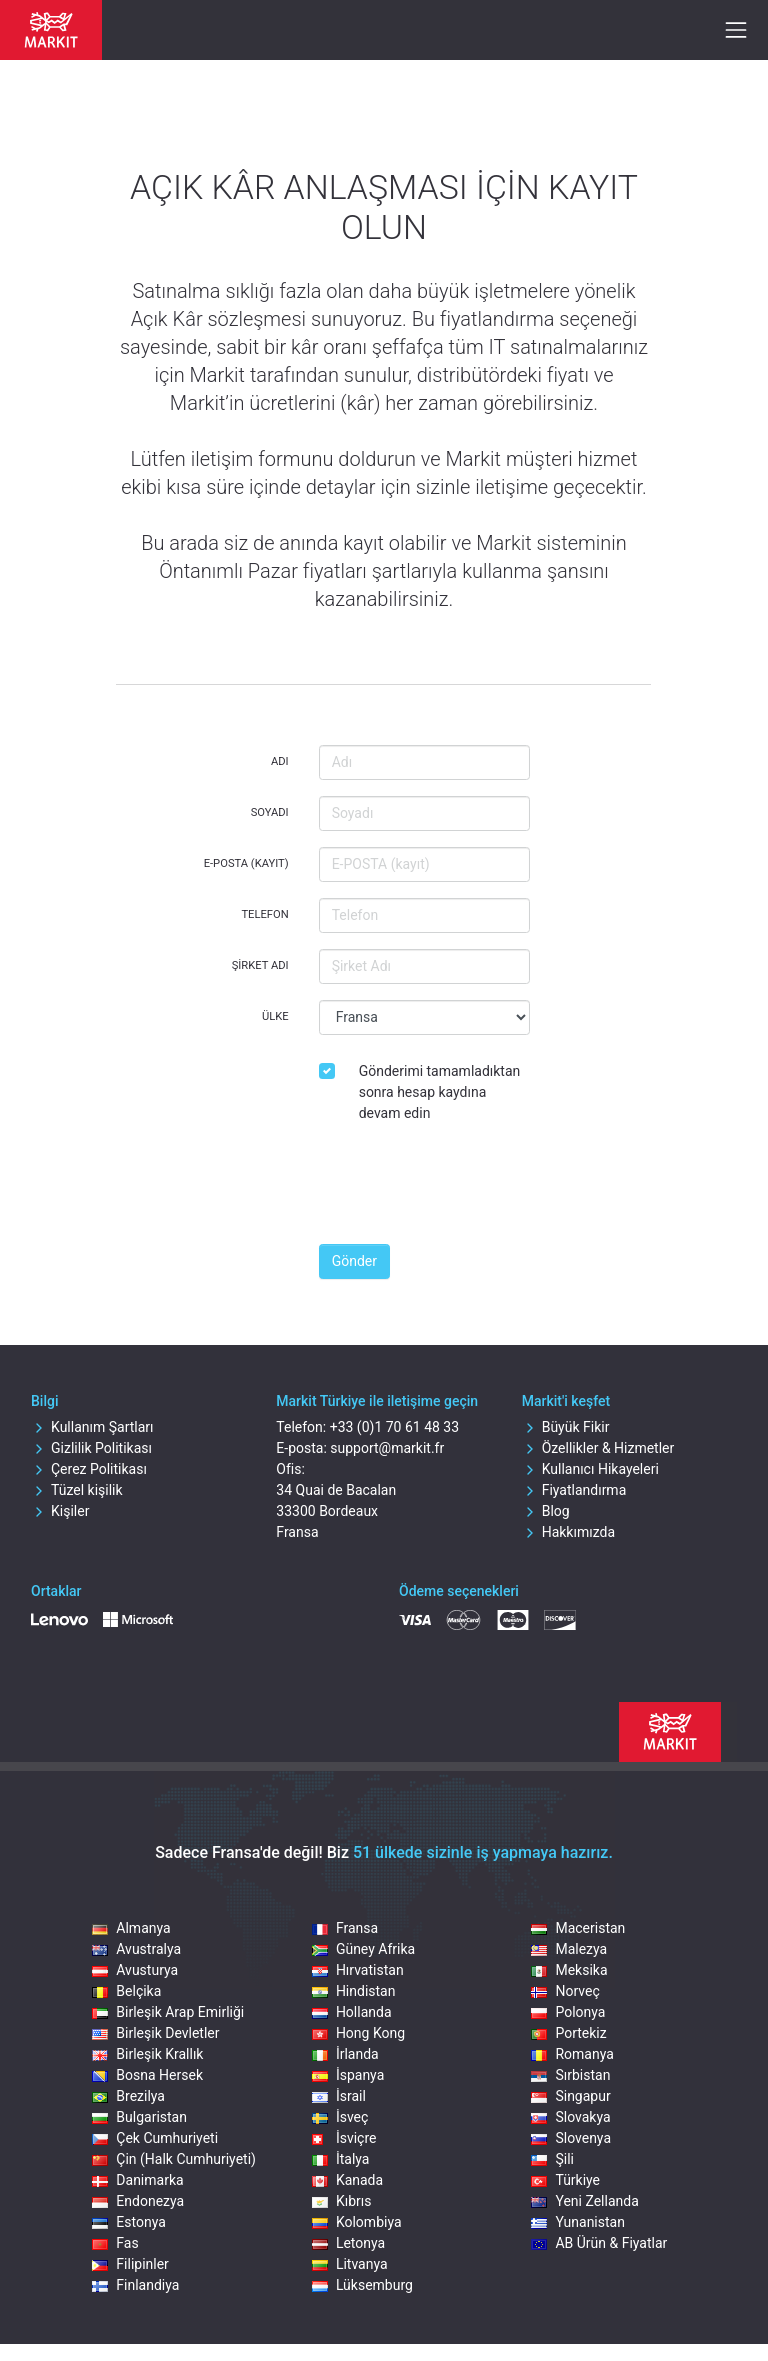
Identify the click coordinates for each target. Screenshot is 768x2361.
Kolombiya (357, 2222)
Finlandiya (135, 2285)
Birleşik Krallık (147, 2054)
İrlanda (345, 2054)
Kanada (347, 2180)
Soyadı (270, 812)
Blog (546, 1511)
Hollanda (352, 2012)
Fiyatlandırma (574, 1490)
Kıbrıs (342, 2201)
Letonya (348, 2243)
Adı (280, 761)
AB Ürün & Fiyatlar (599, 2243)
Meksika (569, 1970)
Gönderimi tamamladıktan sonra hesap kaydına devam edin (440, 1092)
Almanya (131, 1928)
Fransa (345, 1928)
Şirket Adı (260, 965)
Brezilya (128, 2096)
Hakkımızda (568, 1532)
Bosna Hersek (147, 2075)
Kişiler (60, 1511)
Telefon (264, 914)
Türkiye (565, 2180)
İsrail (339, 2096)
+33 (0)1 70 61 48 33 (394, 1427)
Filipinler (130, 2264)
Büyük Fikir (566, 1427)
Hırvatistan (358, 1970)
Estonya (128, 2222)
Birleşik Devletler (155, 2033)
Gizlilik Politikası (91, 1448)
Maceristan (578, 1928)
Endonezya (138, 2201)
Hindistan (354, 1991)
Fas (115, 2243)
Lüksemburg (362, 2285)
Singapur (570, 2096)
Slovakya (570, 2117)
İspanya (348, 2075)
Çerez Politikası (89, 1469)
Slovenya (571, 2138)
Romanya (572, 2054)
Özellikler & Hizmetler (598, 1448)
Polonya (568, 2012)
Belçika (126, 1991)
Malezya (569, 1949)
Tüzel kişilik (77, 1490)
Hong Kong (358, 2033)
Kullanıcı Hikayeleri (590, 1469)
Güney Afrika (363, 1949)
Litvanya (350, 2264)
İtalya (341, 2159)
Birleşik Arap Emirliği (168, 2012)
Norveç (565, 1991)
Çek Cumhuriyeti (155, 2138)
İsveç (340, 2117)
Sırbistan (570, 2075)
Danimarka (137, 2180)
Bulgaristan (139, 2117)
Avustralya (136, 1949)
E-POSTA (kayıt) (246, 863)
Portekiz (568, 2033)
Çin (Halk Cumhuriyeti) (174, 2159)
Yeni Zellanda (584, 2201)
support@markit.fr (387, 1448)
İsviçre (344, 2138)
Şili (552, 2159)
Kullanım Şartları (92, 1427)
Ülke (275, 1016)
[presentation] (471, 1189)
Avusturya (135, 1970)
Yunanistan (578, 2222)
